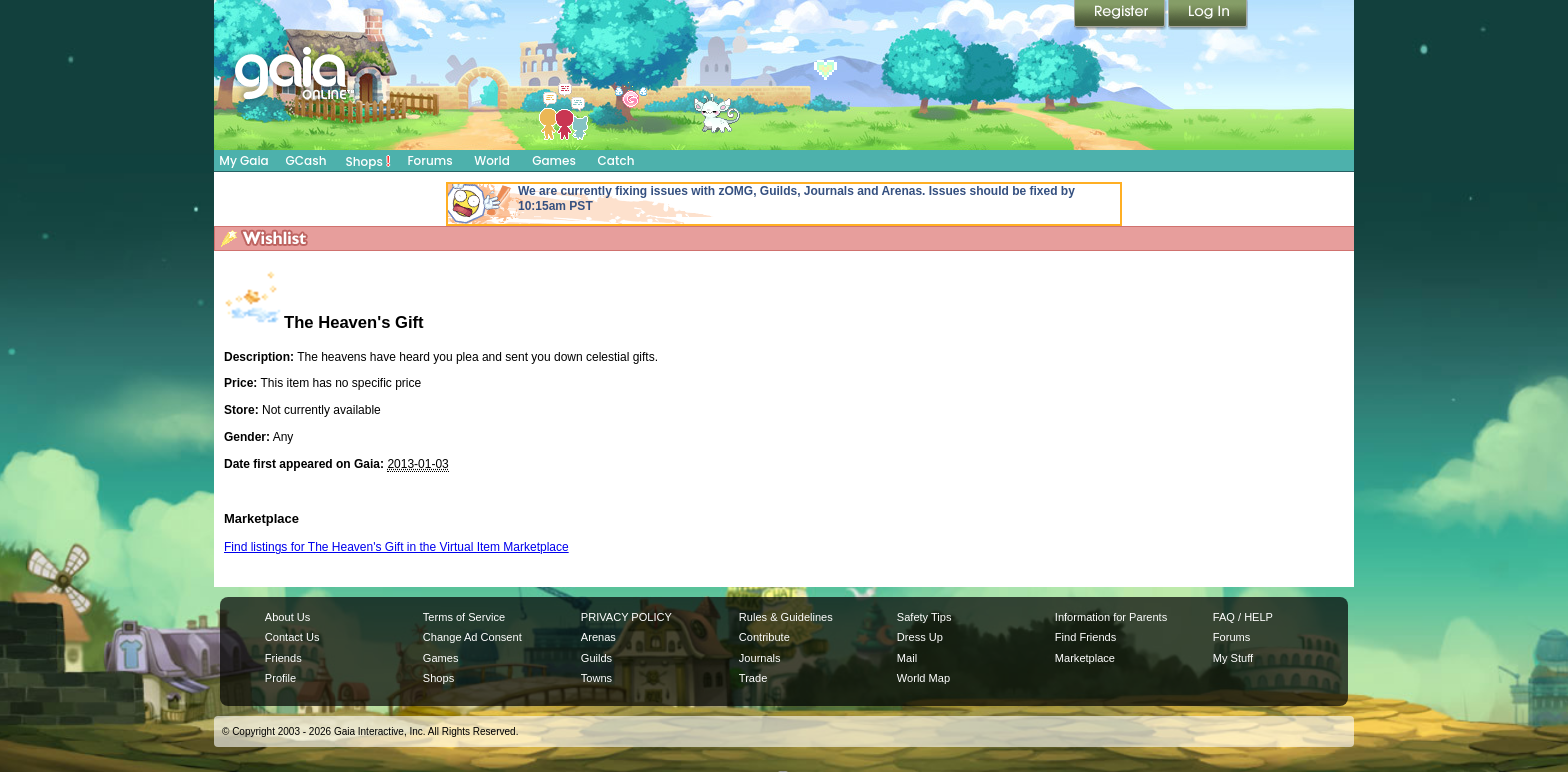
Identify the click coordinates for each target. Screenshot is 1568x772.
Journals (760, 658)
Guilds (596, 658)
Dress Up (920, 637)
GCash (306, 160)
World (492, 160)
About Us (287, 617)
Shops (368, 161)
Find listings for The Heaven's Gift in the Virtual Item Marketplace (396, 547)
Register (1121, 15)
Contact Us (292, 637)
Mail (907, 658)
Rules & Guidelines (786, 617)
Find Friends (1085, 637)
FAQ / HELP (1243, 617)
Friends (283, 658)
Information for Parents (1111, 617)
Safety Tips (924, 617)
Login (1208, 15)
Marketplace (1085, 658)
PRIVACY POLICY (626, 617)
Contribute (764, 637)
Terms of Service (464, 617)
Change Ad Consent (472, 637)
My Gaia (243, 160)
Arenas (598, 637)
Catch (616, 160)
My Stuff (1233, 658)
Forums (429, 160)
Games (554, 160)
